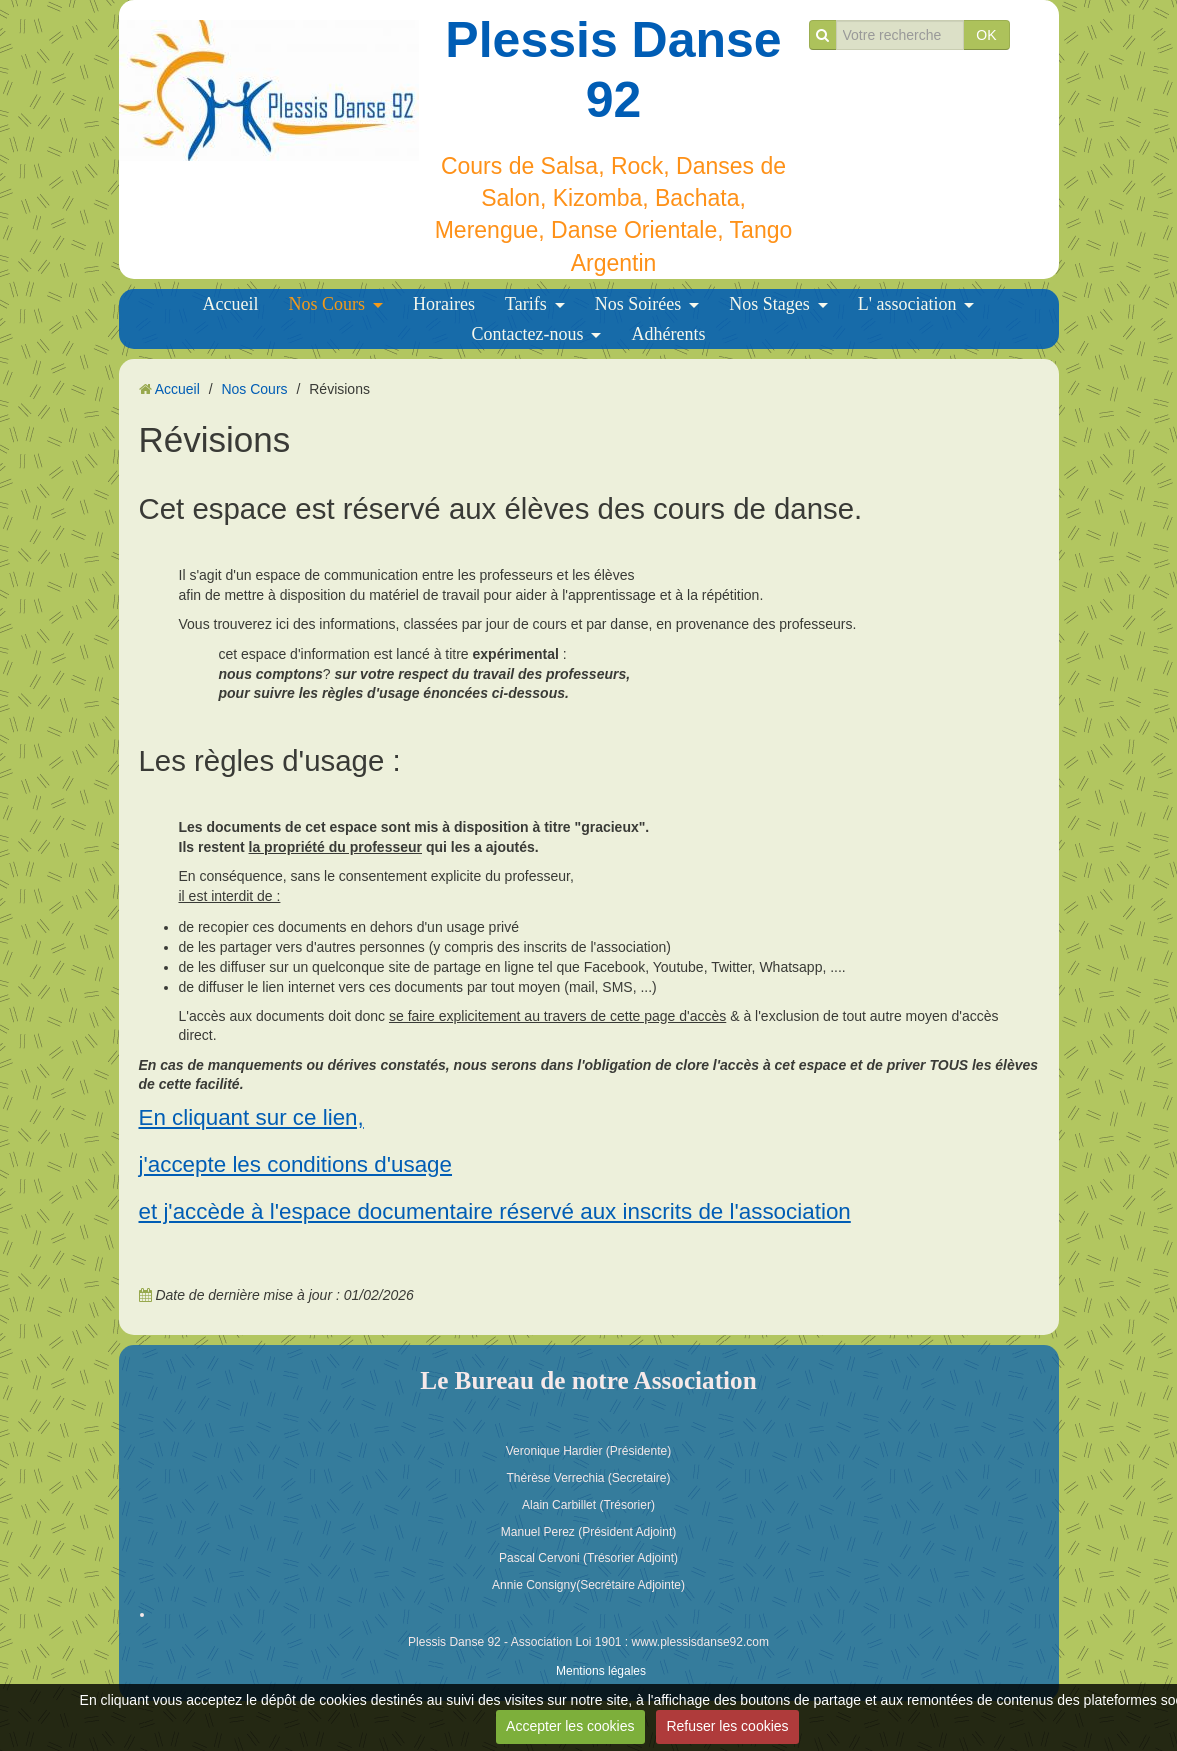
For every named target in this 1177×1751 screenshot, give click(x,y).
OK (986, 35)
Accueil (231, 304)
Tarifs (526, 304)
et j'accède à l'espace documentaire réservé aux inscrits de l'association (495, 1211)
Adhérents (668, 334)
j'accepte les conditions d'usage (296, 1164)
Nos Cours (327, 304)
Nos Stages (769, 304)
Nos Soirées (638, 304)
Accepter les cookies (570, 1726)
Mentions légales (601, 1671)
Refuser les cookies (727, 1726)
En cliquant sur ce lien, (251, 1117)
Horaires (444, 304)
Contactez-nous (528, 334)
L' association (907, 304)
